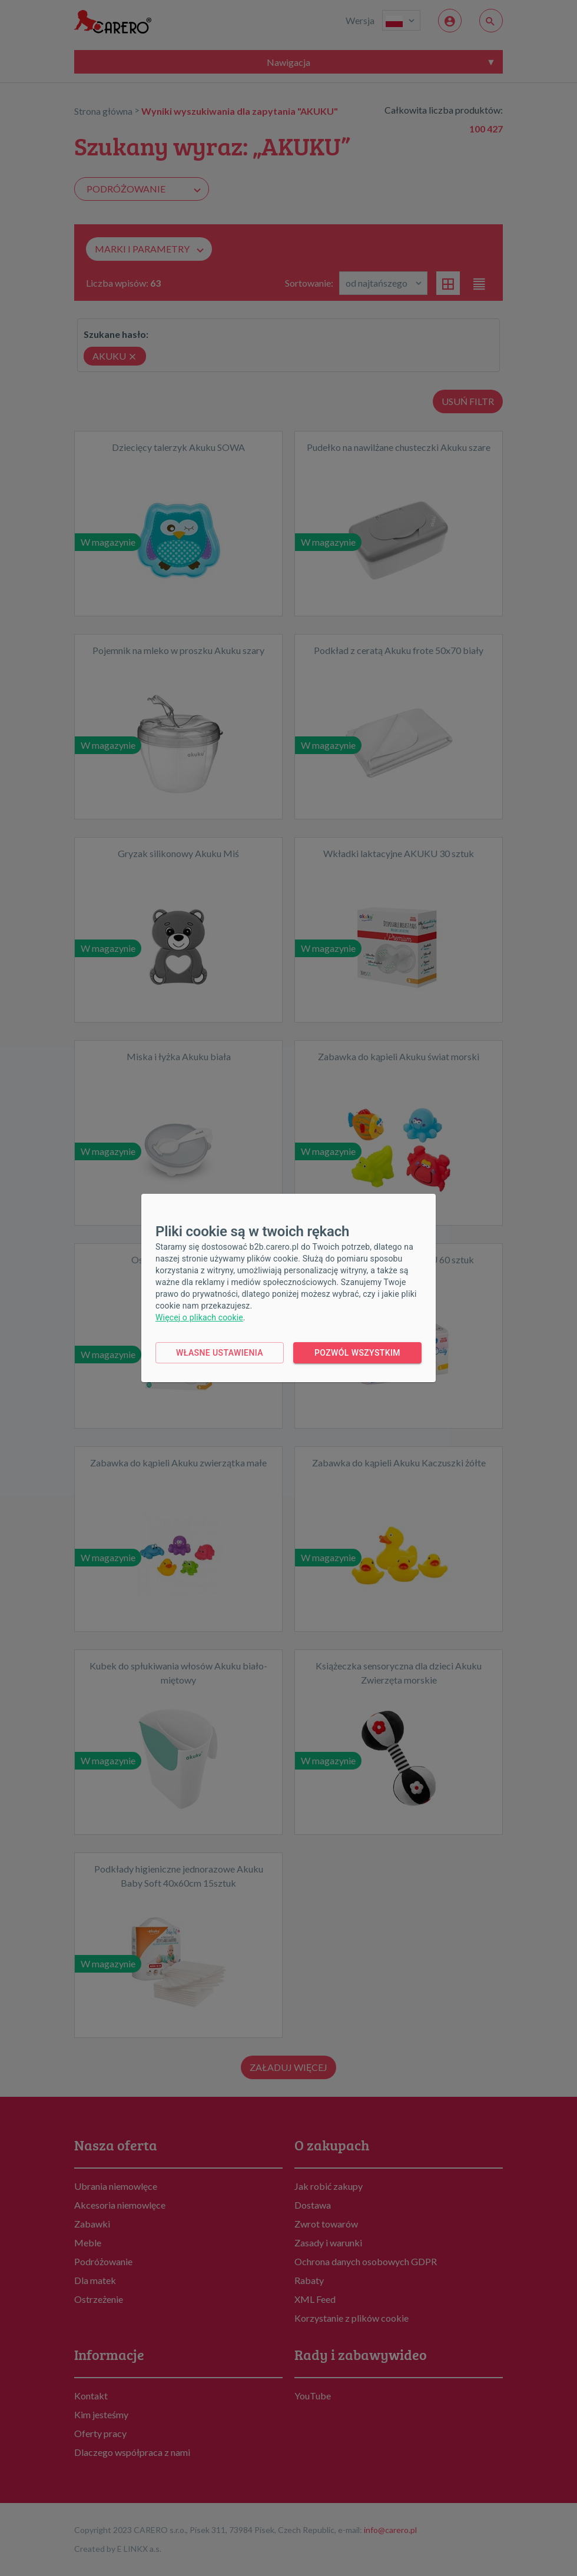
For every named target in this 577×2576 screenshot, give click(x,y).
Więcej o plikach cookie (199, 1317)
